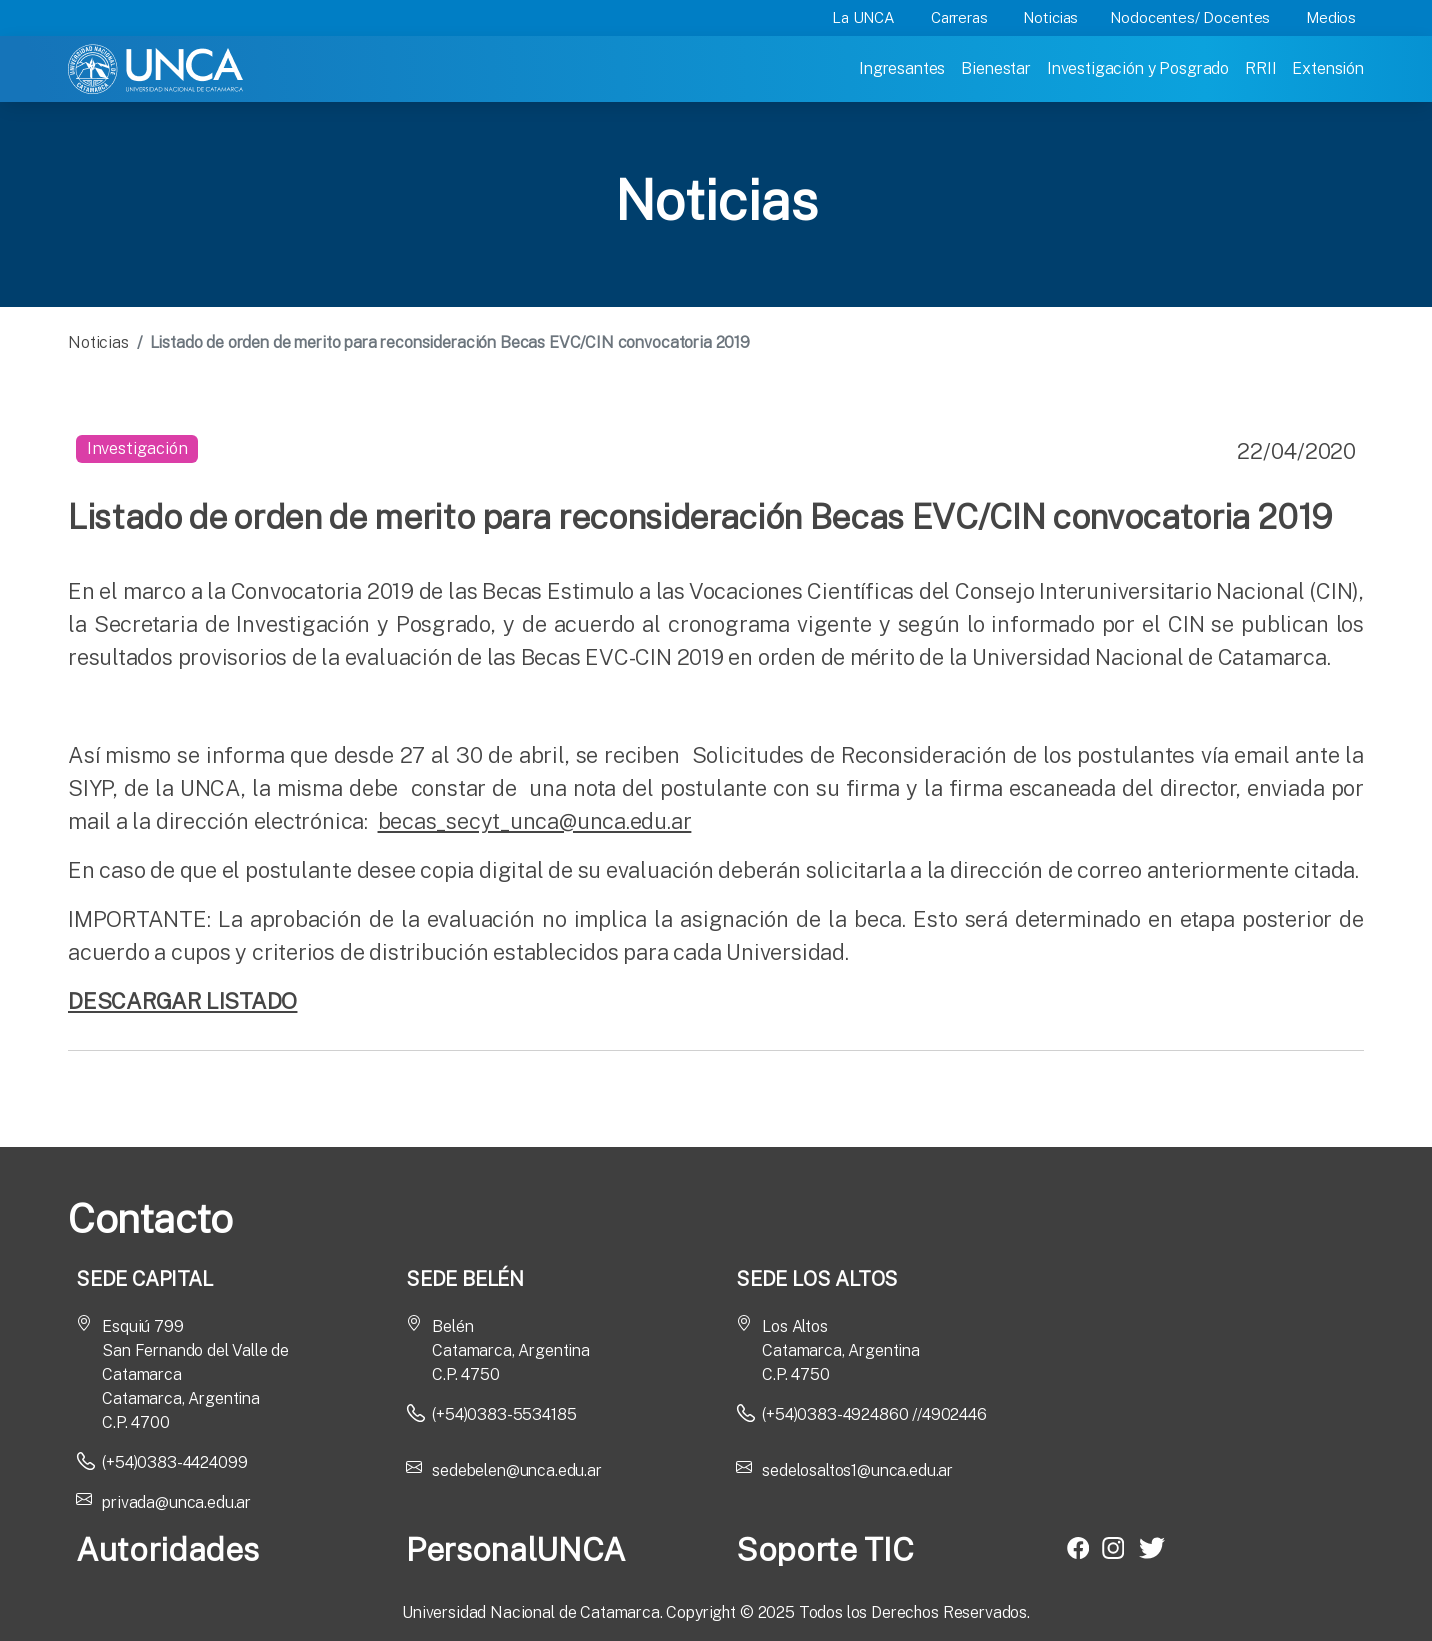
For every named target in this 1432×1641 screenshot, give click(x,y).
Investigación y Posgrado (1138, 68)
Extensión (1328, 68)
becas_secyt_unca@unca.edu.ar (535, 821)
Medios (1331, 17)
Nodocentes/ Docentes (1190, 17)
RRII (1260, 68)
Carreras (959, 17)
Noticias (1050, 17)
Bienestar (996, 68)
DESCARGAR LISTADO (182, 1001)
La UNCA (863, 17)
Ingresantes (902, 68)
